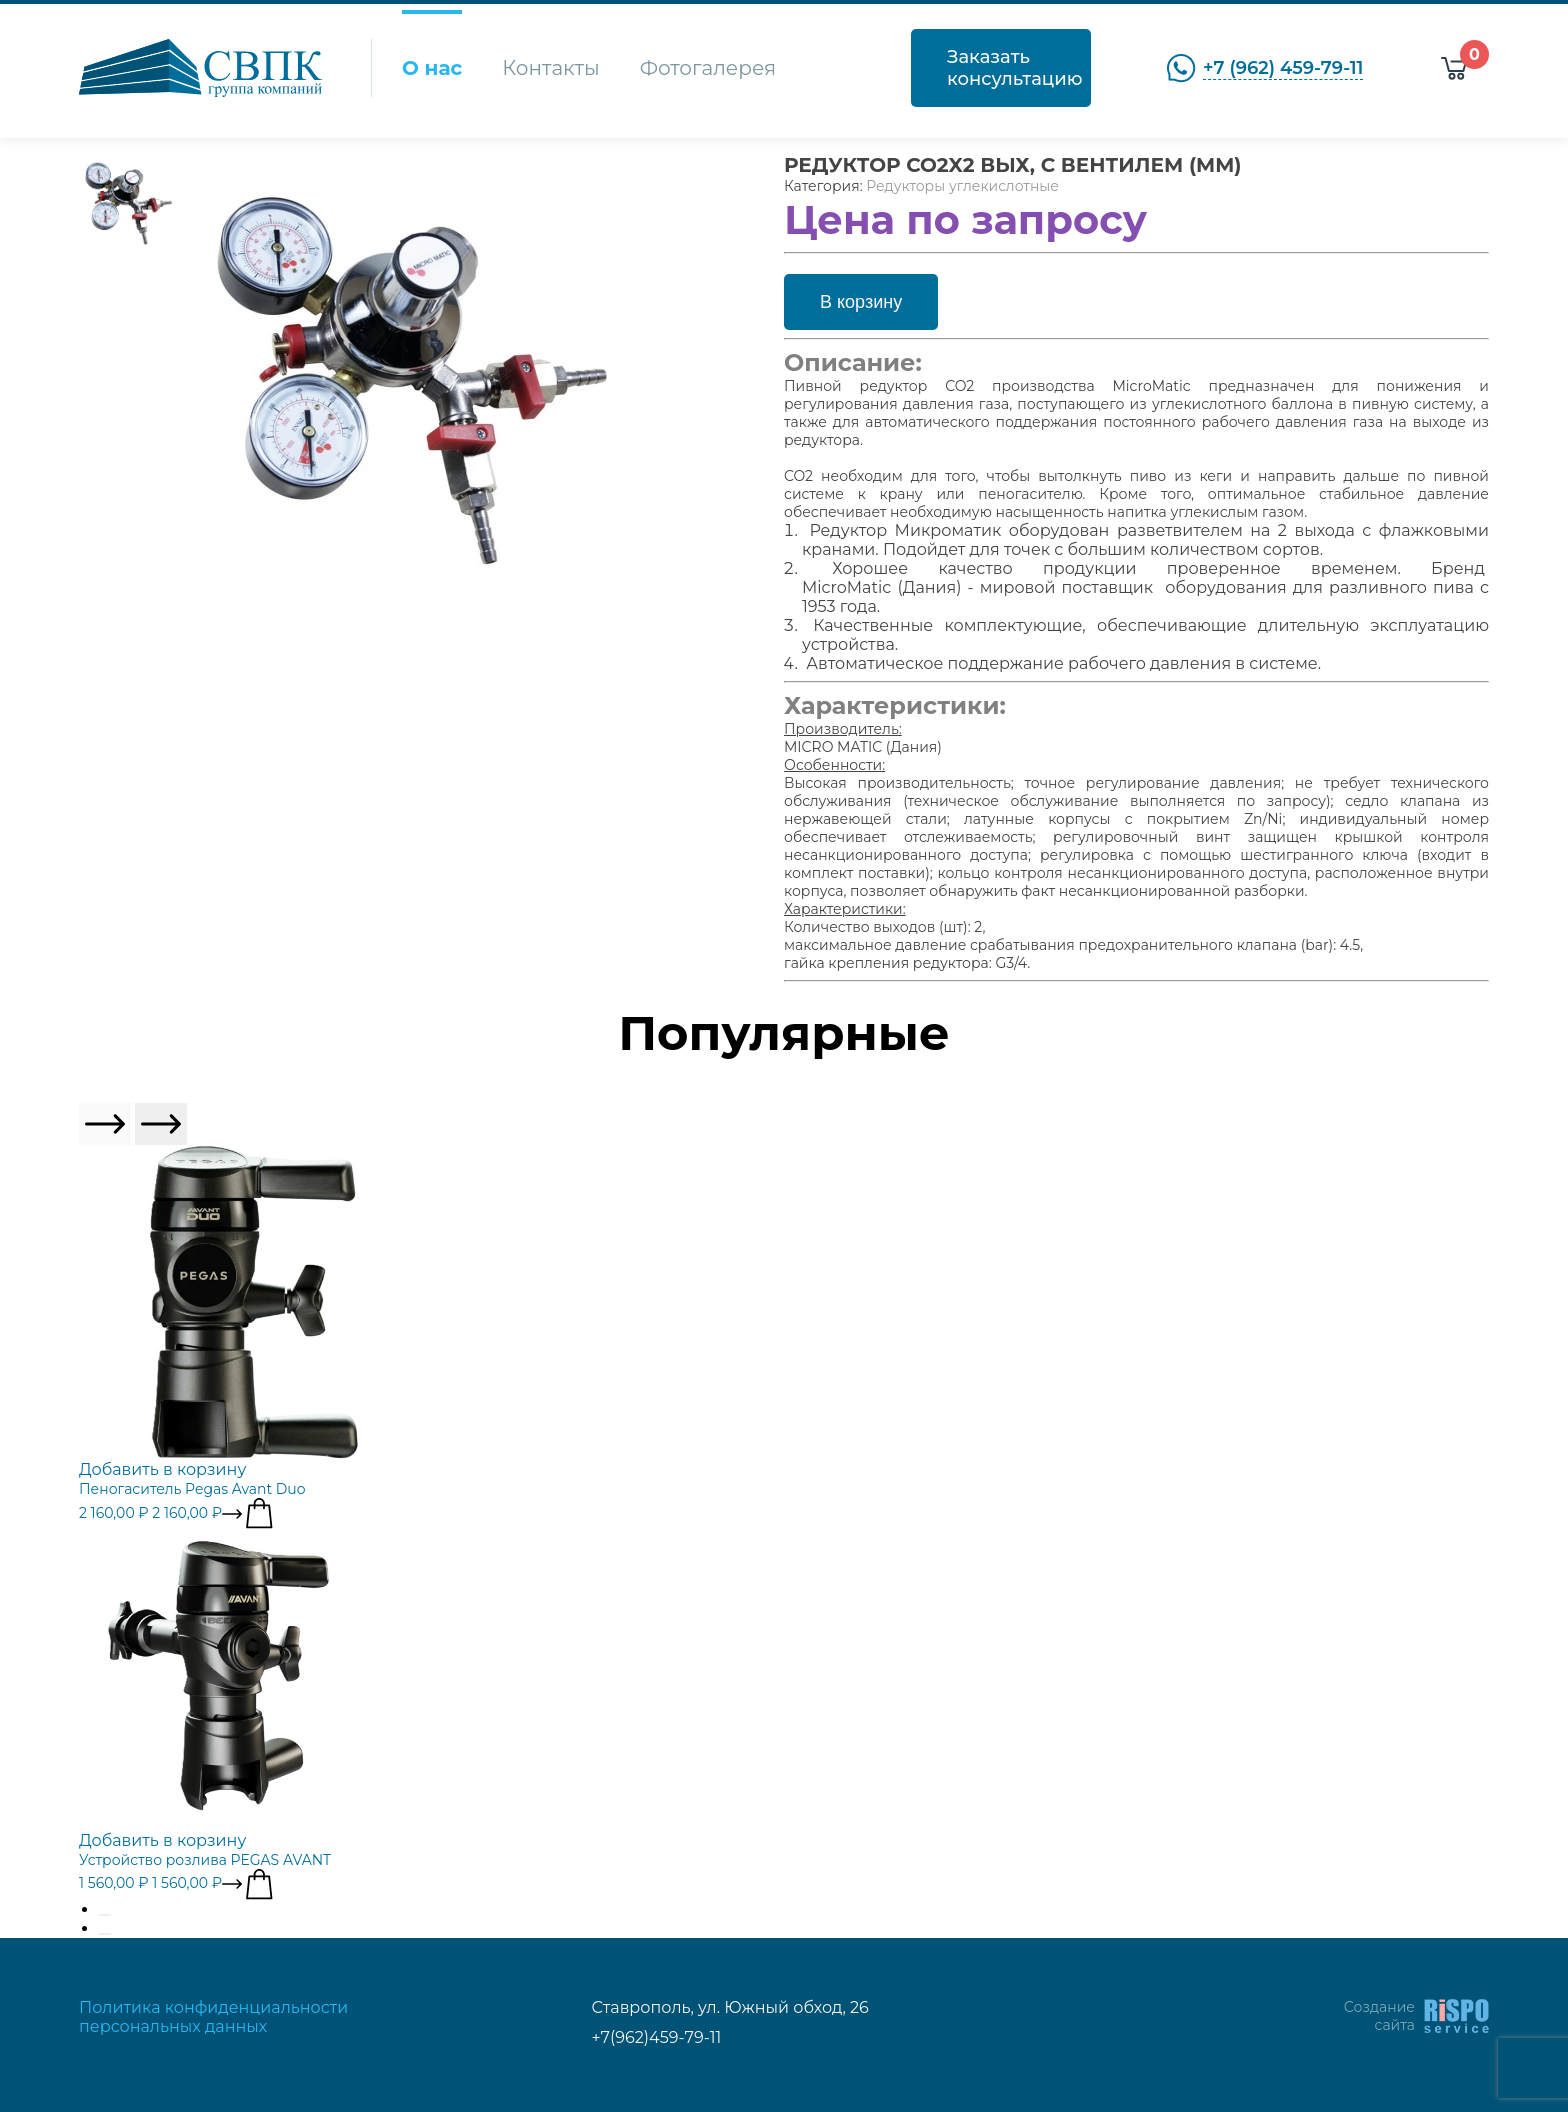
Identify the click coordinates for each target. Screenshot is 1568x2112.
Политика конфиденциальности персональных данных (213, 2017)
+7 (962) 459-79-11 (1283, 68)
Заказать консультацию (1014, 68)
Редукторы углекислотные (962, 186)
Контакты (550, 68)
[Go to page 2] (105, 1934)
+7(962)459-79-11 (657, 2037)
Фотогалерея (708, 68)
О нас (432, 68)
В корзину (861, 302)
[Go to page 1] (105, 1915)
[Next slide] (161, 1124)
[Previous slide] (105, 1124)
